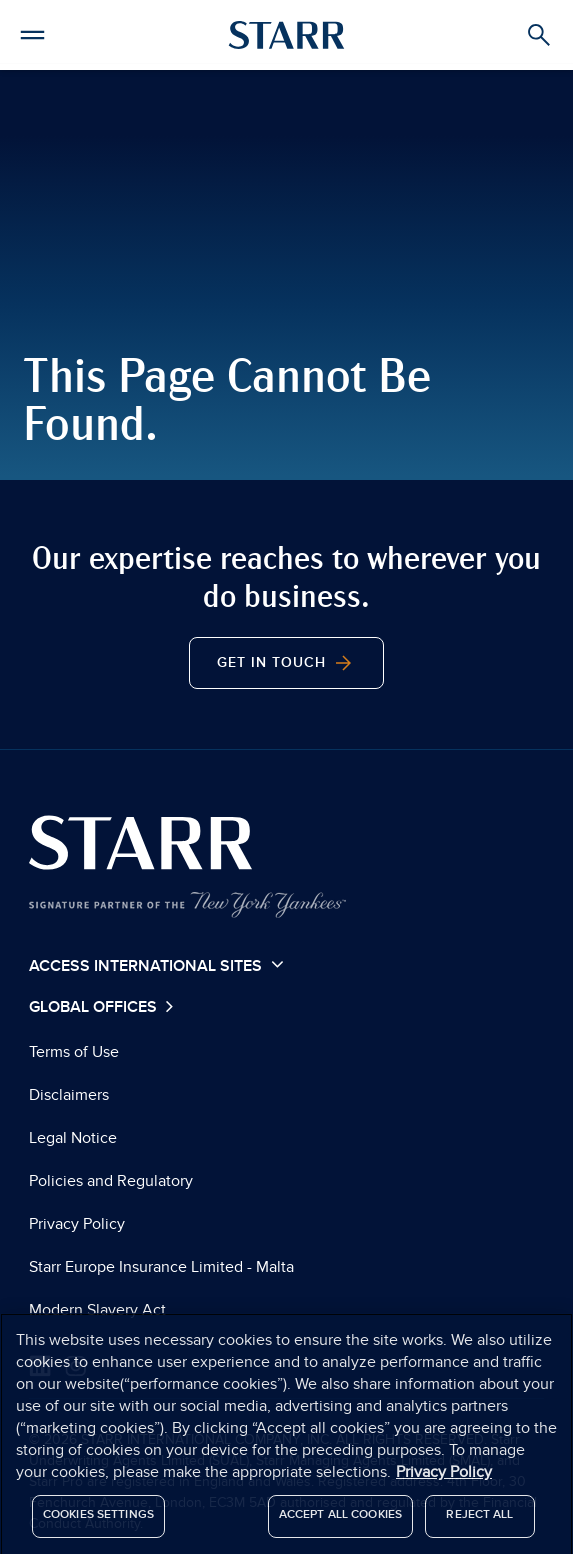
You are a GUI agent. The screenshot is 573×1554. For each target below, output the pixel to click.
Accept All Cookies (340, 1519)
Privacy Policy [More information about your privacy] (444, 1477)
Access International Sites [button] (156, 965)
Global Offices (95, 1007)
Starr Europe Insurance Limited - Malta (161, 1267)
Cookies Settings (98, 1519)
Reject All (479, 1519)
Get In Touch (286, 663)
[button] (32, 32)
